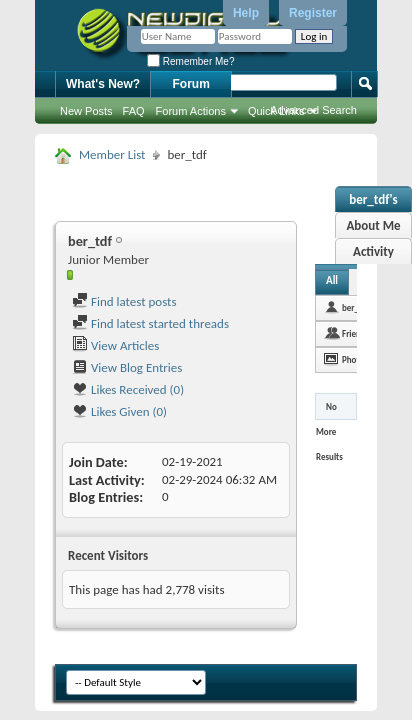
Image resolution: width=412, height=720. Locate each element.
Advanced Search (313, 110)
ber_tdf (356, 307)
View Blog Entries (127, 367)
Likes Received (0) (128, 389)
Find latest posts (124, 301)
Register (313, 13)
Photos (355, 359)
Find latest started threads (150, 323)
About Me (373, 225)
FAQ (134, 111)
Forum (191, 84)
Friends (355, 333)
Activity (373, 251)
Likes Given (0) (119, 411)
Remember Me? (190, 61)
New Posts (86, 111)
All (332, 280)
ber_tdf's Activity (373, 202)
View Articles (115, 345)
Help (246, 13)
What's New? (103, 84)
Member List (112, 154)
